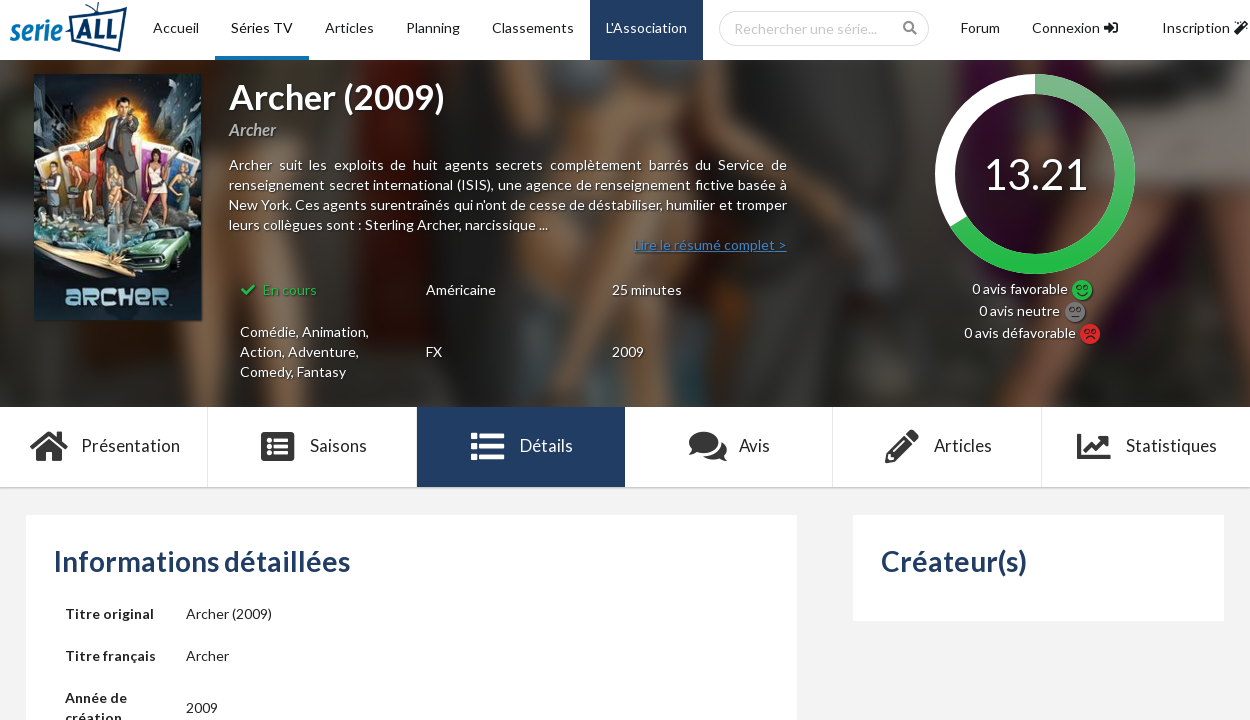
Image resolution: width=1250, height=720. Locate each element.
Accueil (176, 27)
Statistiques (1145, 447)
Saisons (312, 447)
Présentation (104, 447)
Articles (349, 27)
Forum (980, 27)
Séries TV (262, 27)
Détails (521, 447)
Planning (433, 27)
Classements (533, 27)
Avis (729, 447)
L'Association (646, 27)
